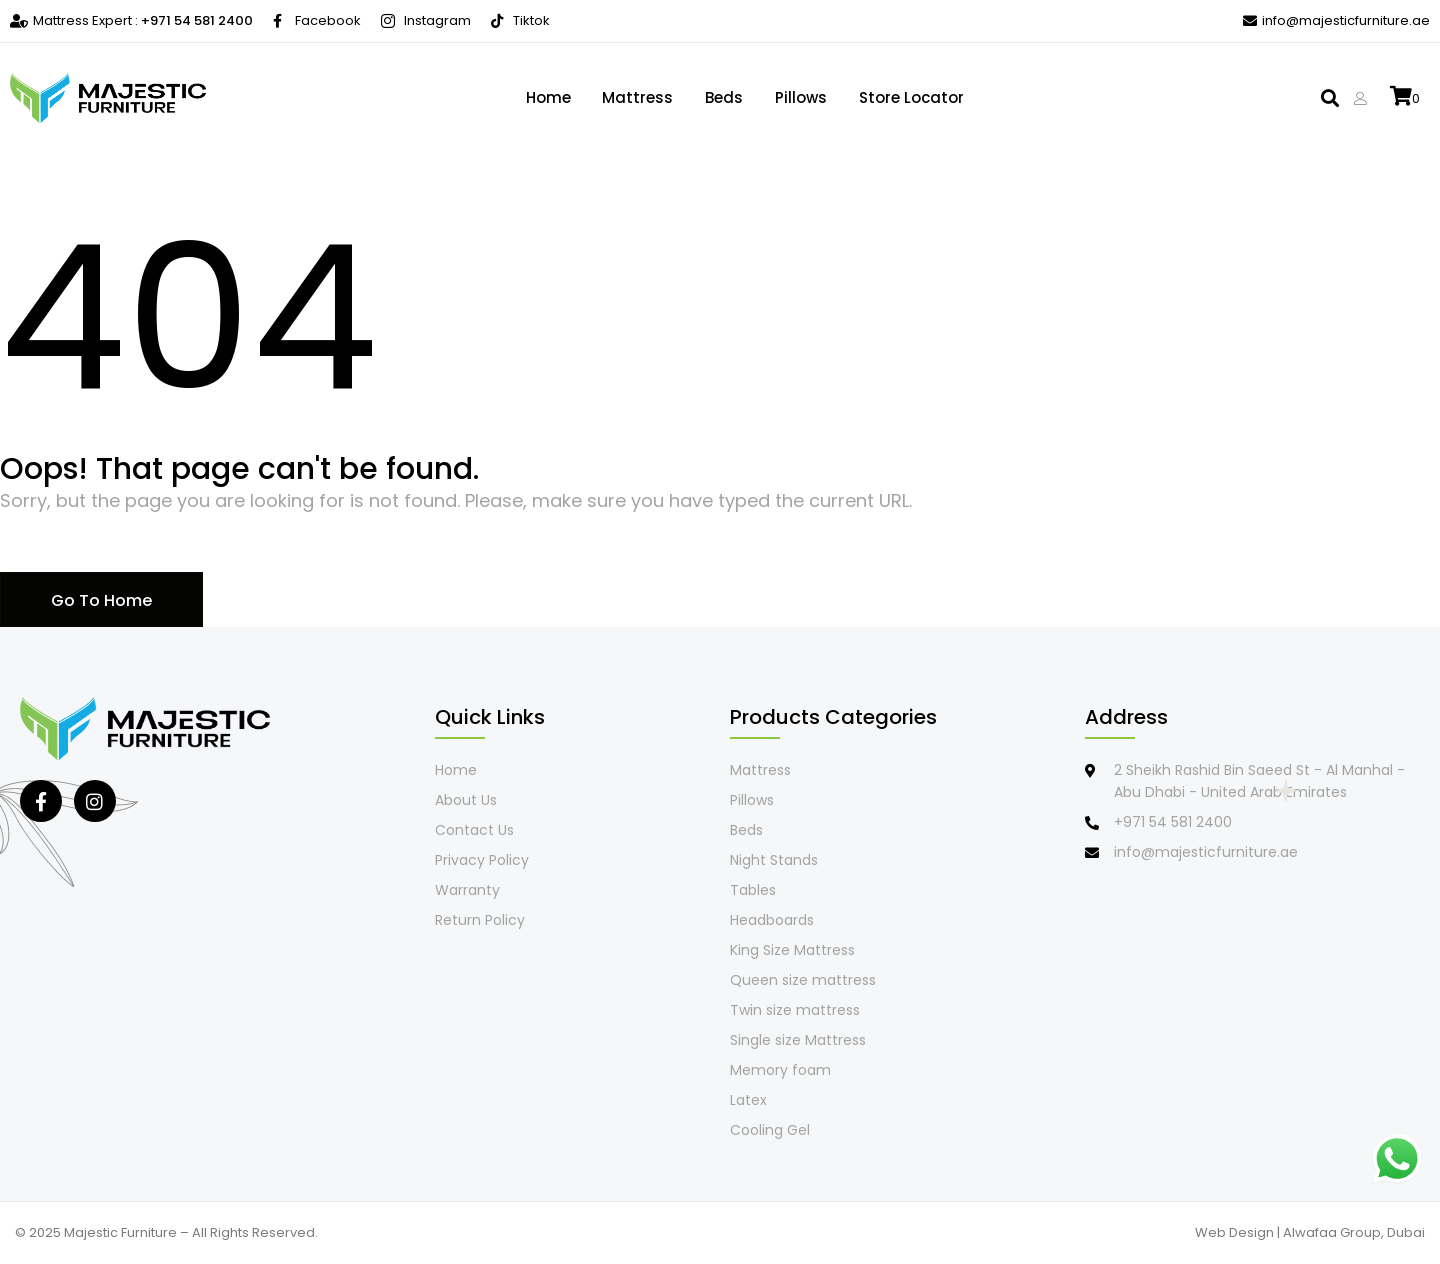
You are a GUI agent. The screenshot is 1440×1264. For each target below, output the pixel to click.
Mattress (637, 97)
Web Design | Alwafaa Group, (1291, 1232)
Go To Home (101, 600)
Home (547, 97)
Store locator (911, 97)
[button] (1329, 98)
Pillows (801, 97)
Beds (724, 97)
